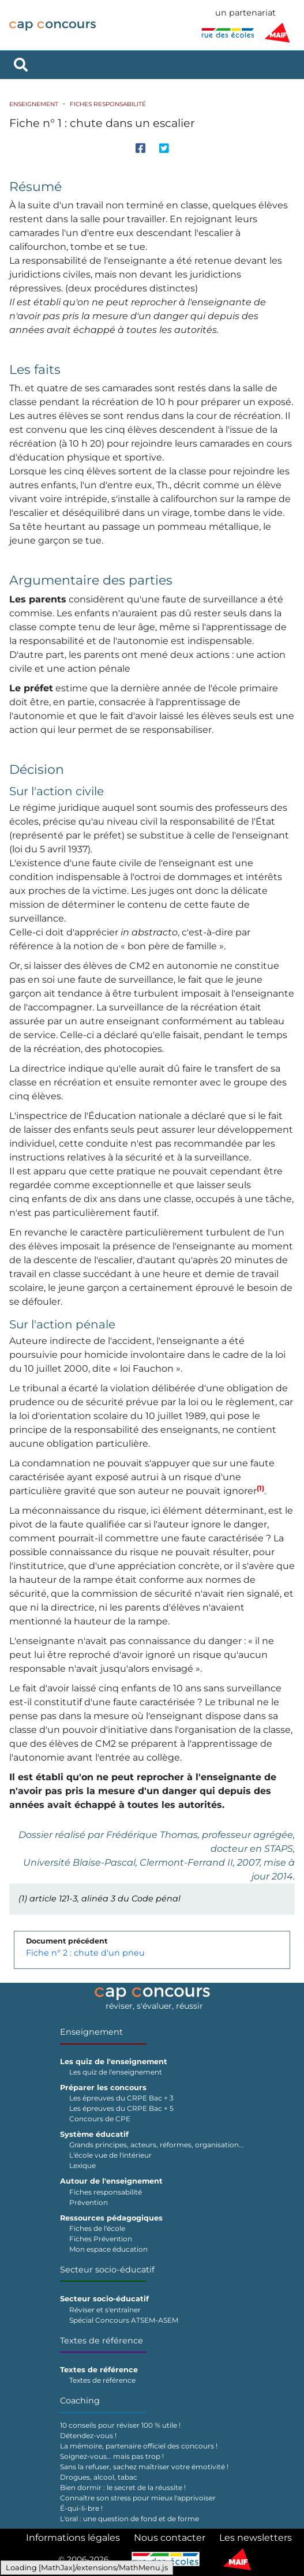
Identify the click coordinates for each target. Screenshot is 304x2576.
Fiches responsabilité (108, 104)
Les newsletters (255, 2537)
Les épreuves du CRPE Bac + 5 (121, 2108)
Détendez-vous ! (88, 2435)
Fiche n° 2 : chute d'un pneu (85, 1953)
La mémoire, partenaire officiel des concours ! (138, 2446)
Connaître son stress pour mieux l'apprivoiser (138, 2497)
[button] (260, 1491)
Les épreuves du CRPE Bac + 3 (121, 2098)
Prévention (88, 2202)
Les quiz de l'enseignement (115, 2072)
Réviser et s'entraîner (105, 2309)
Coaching (80, 2400)
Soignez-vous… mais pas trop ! (112, 2456)
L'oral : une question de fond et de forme (129, 2518)
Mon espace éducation (108, 2249)
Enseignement (33, 104)
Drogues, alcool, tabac (98, 2477)
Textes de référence (101, 2340)
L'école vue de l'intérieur (110, 2155)
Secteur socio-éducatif (107, 2269)
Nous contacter (169, 2537)
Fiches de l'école (97, 2228)
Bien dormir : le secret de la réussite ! (123, 2487)
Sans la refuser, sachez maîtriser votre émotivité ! (144, 2466)
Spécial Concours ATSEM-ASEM (123, 2320)
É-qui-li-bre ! (81, 2508)
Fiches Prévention (100, 2238)
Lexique (82, 2165)
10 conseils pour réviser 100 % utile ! (120, 2425)
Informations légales (73, 2537)
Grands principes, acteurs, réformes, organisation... (156, 2144)
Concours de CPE (99, 2118)
